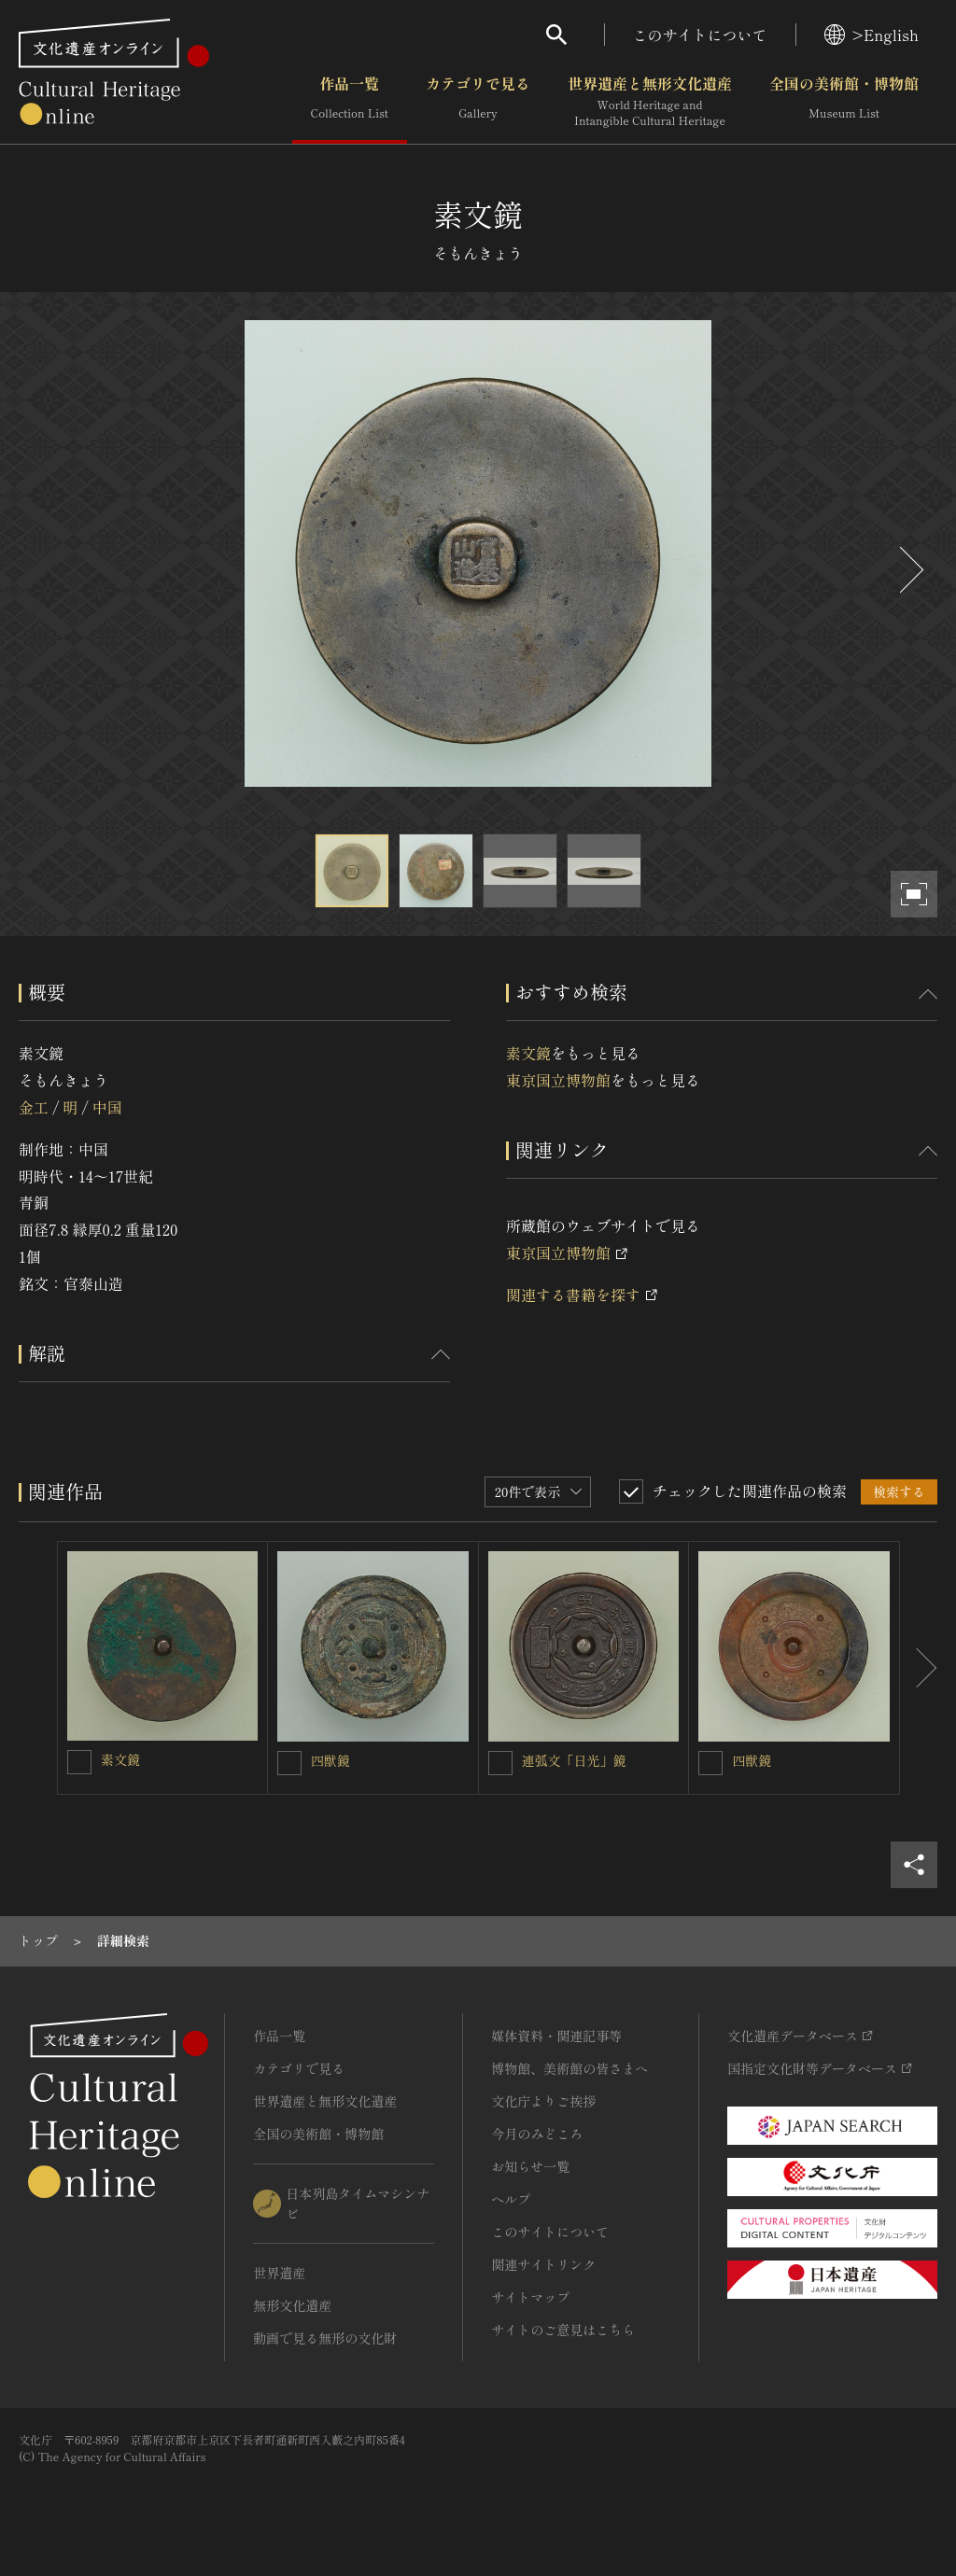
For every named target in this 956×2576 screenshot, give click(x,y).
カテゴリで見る (478, 102)
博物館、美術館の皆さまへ (569, 2068)
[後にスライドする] (909, 569)
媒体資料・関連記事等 (556, 2035)
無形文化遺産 (292, 2305)
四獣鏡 (330, 1760)
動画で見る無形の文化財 (325, 2338)
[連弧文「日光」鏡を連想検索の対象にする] (500, 1763)
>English (871, 34)
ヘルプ (510, 2199)
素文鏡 (528, 1053)
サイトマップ (530, 2297)
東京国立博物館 (558, 1080)
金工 (34, 1107)
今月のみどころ (537, 2133)
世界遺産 (279, 2272)
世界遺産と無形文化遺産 (650, 102)
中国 (107, 1107)
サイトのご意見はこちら (563, 2329)
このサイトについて (700, 34)
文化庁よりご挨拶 (543, 2101)
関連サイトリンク (543, 2264)
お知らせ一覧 (530, 2166)
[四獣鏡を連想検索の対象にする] (289, 1763)
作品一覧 (349, 102)
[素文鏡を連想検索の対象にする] (79, 1762)
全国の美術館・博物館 (844, 102)
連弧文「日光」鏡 (574, 1760)
